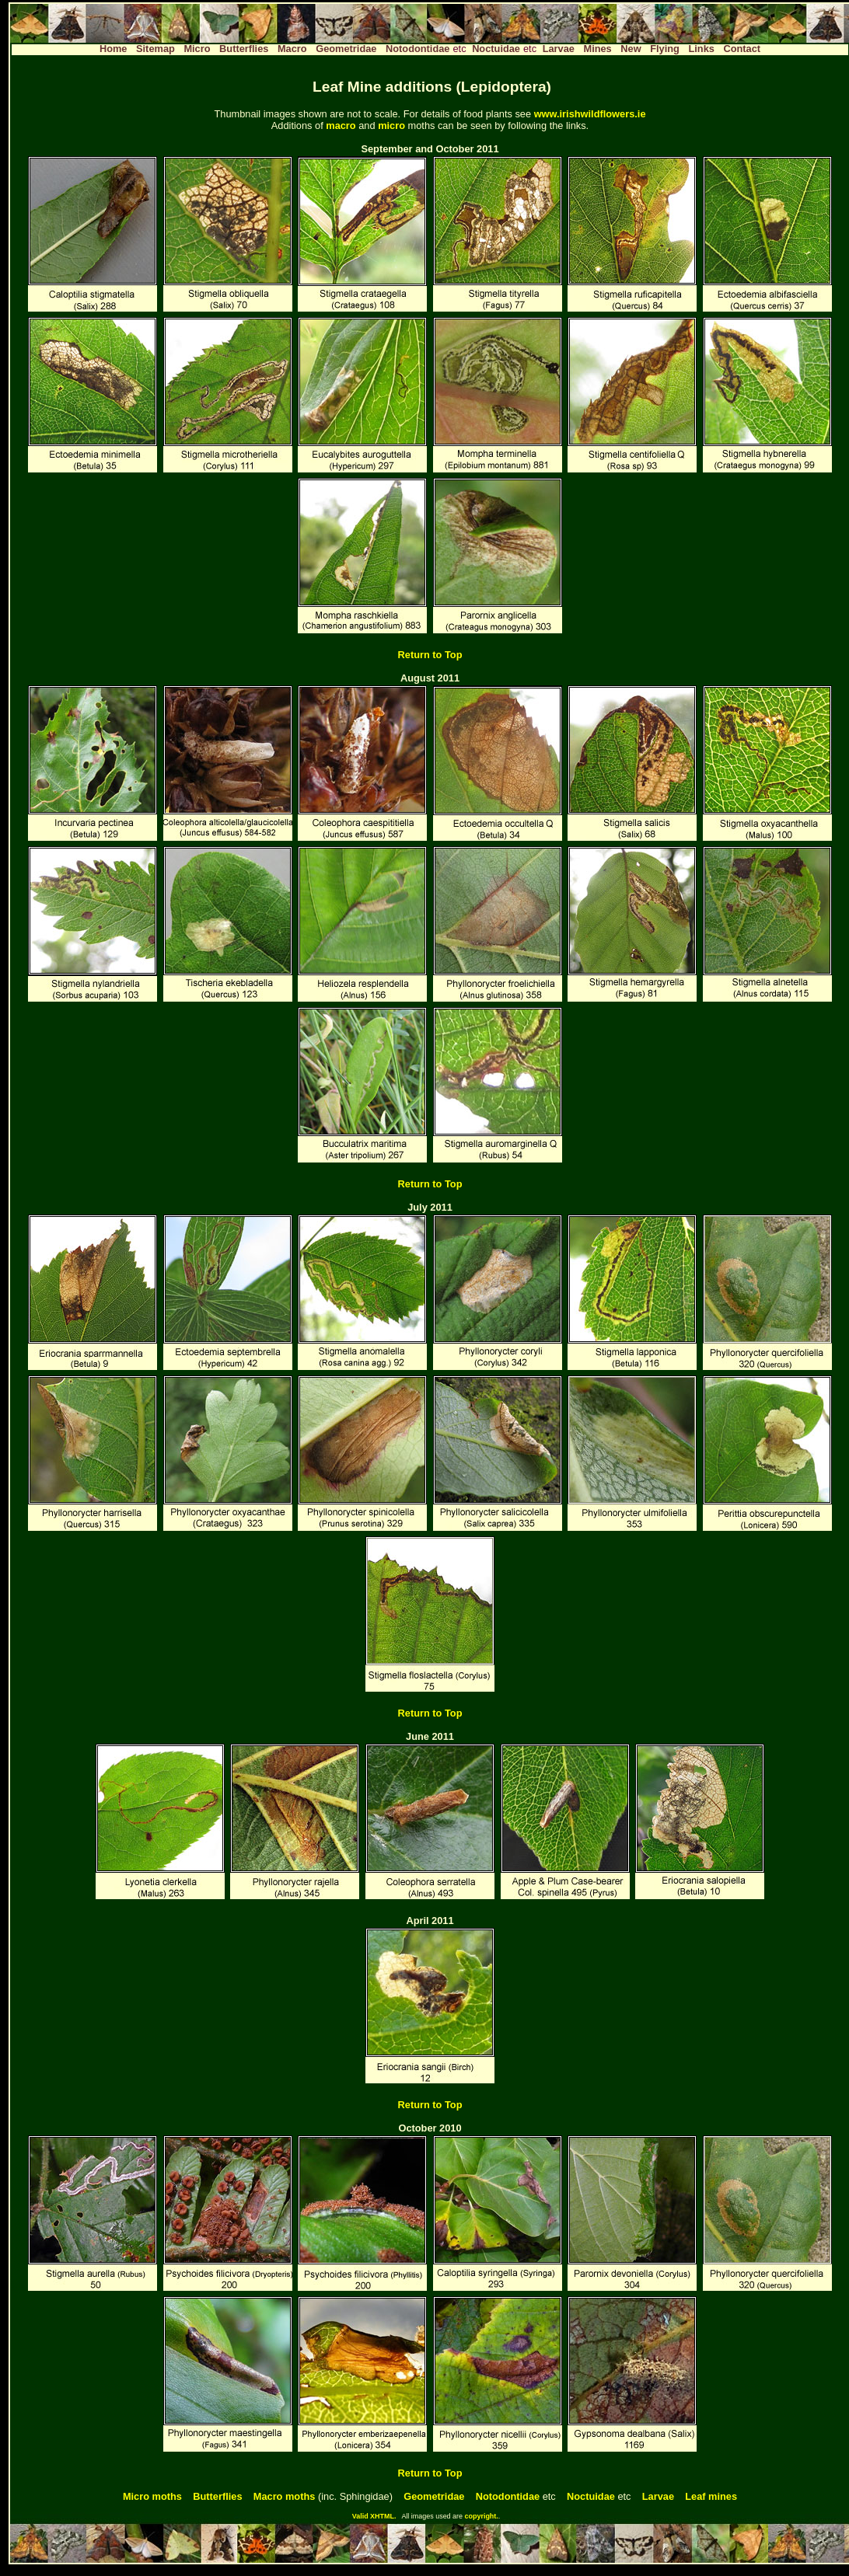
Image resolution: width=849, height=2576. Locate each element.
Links (701, 48)
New (630, 48)
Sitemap (155, 48)
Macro (292, 48)
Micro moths (152, 2496)
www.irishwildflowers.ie (590, 114)
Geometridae (346, 48)
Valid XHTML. (374, 2516)
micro (391, 125)
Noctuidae (496, 48)
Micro (196, 48)
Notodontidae (417, 48)
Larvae (559, 48)
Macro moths (284, 2496)
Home (114, 48)
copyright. (481, 2516)
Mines (597, 48)
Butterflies (243, 48)
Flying (665, 48)
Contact (741, 48)
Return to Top (430, 655)
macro (340, 125)
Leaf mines (711, 2496)
